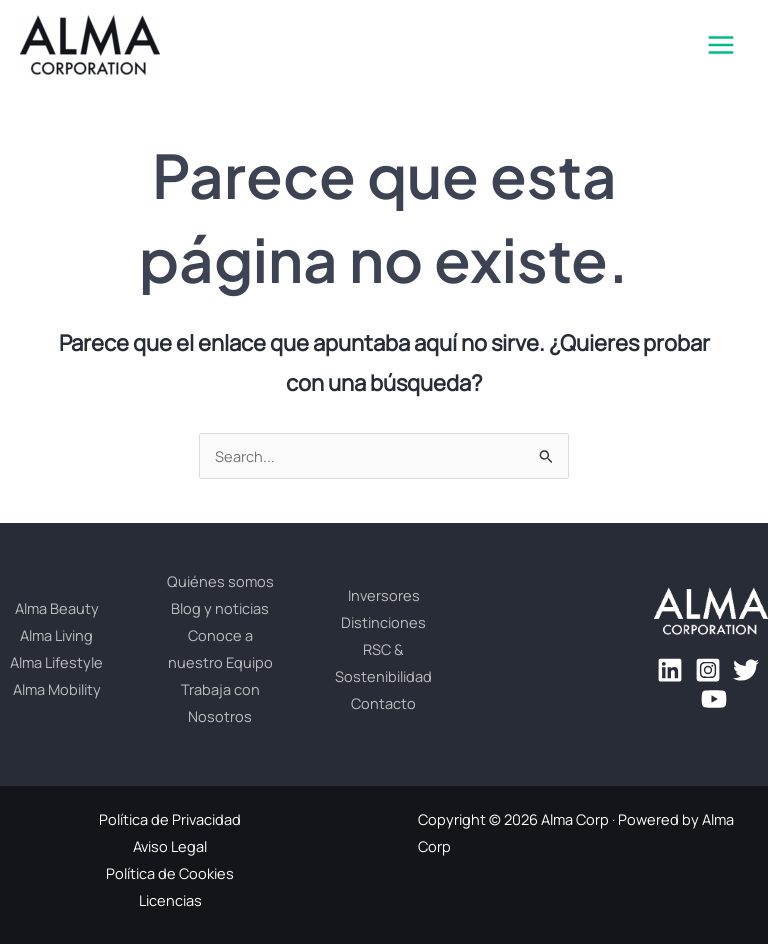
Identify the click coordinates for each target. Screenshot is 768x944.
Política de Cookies (170, 873)
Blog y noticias (220, 608)
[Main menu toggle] (721, 45)
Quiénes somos (220, 581)
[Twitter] (746, 670)
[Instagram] (708, 670)
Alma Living (56, 635)
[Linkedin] (670, 670)
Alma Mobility (57, 689)
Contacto (383, 703)
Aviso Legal (170, 846)
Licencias (170, 900)
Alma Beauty (57, 608)
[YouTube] (714, 699)
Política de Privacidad (170, 819)
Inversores (384, 595)
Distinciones (383, 622)
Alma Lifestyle (56, 662)
